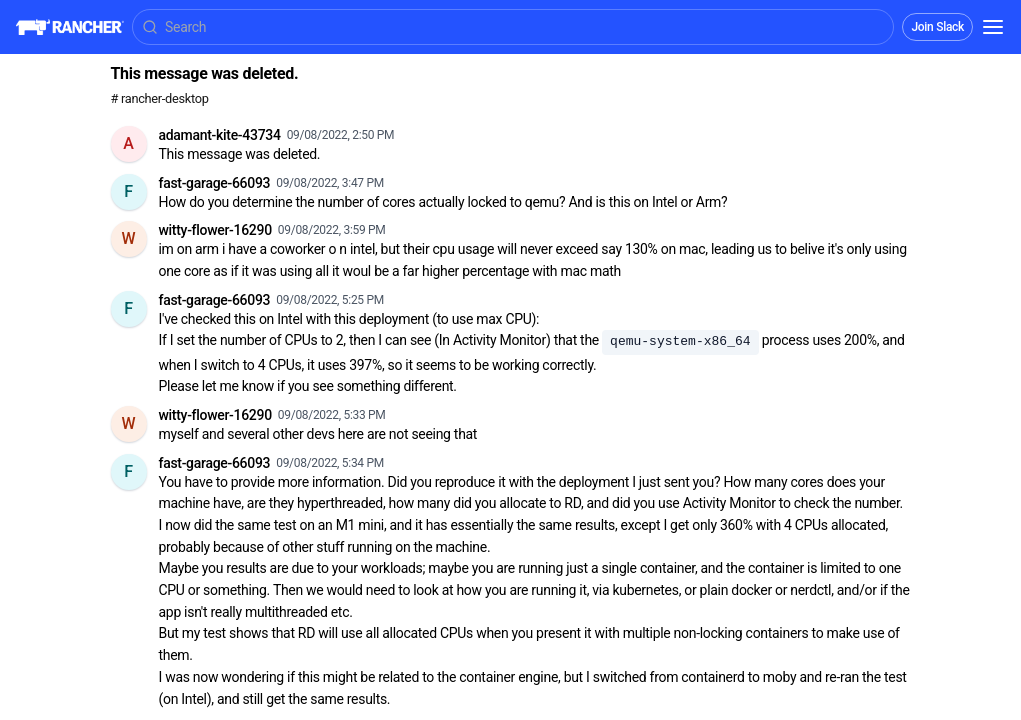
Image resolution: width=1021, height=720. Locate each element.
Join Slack (937, 27)
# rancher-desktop (160, 98)
